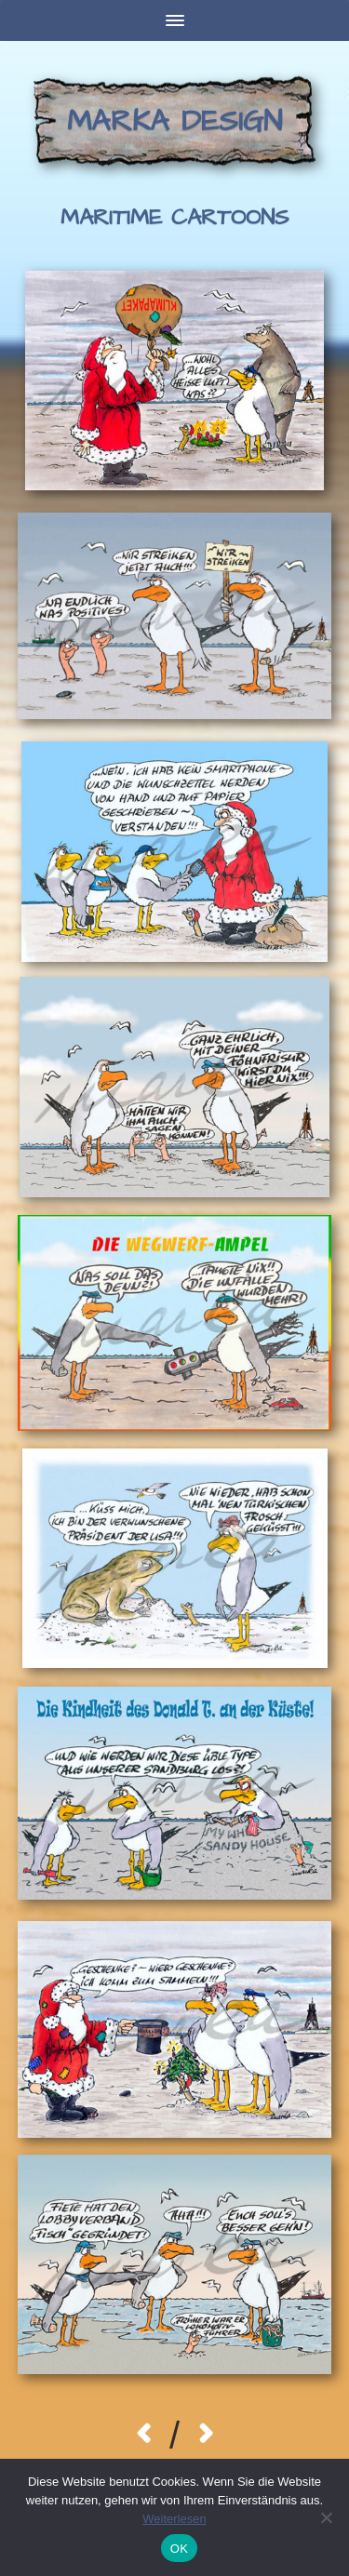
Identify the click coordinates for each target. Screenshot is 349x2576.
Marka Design (174, 121)
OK (179, 2549)
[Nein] (325, 2517)
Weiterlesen (174, 2519)
